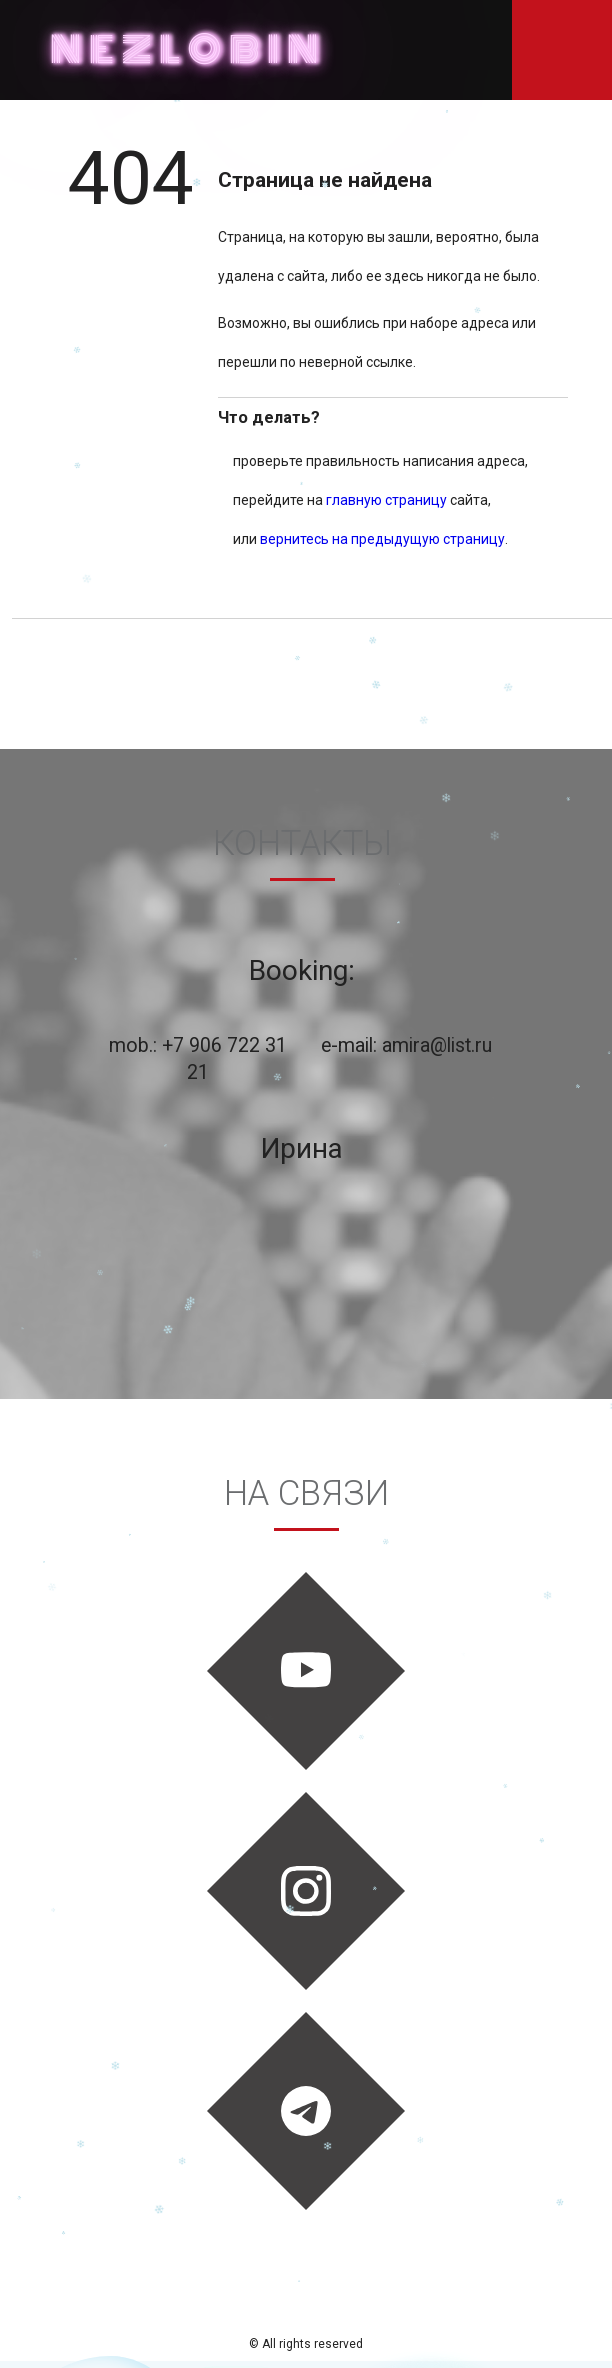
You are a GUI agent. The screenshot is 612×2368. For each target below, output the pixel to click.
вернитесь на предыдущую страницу (382, 539)
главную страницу (386, 500)
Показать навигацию (562, 50)
